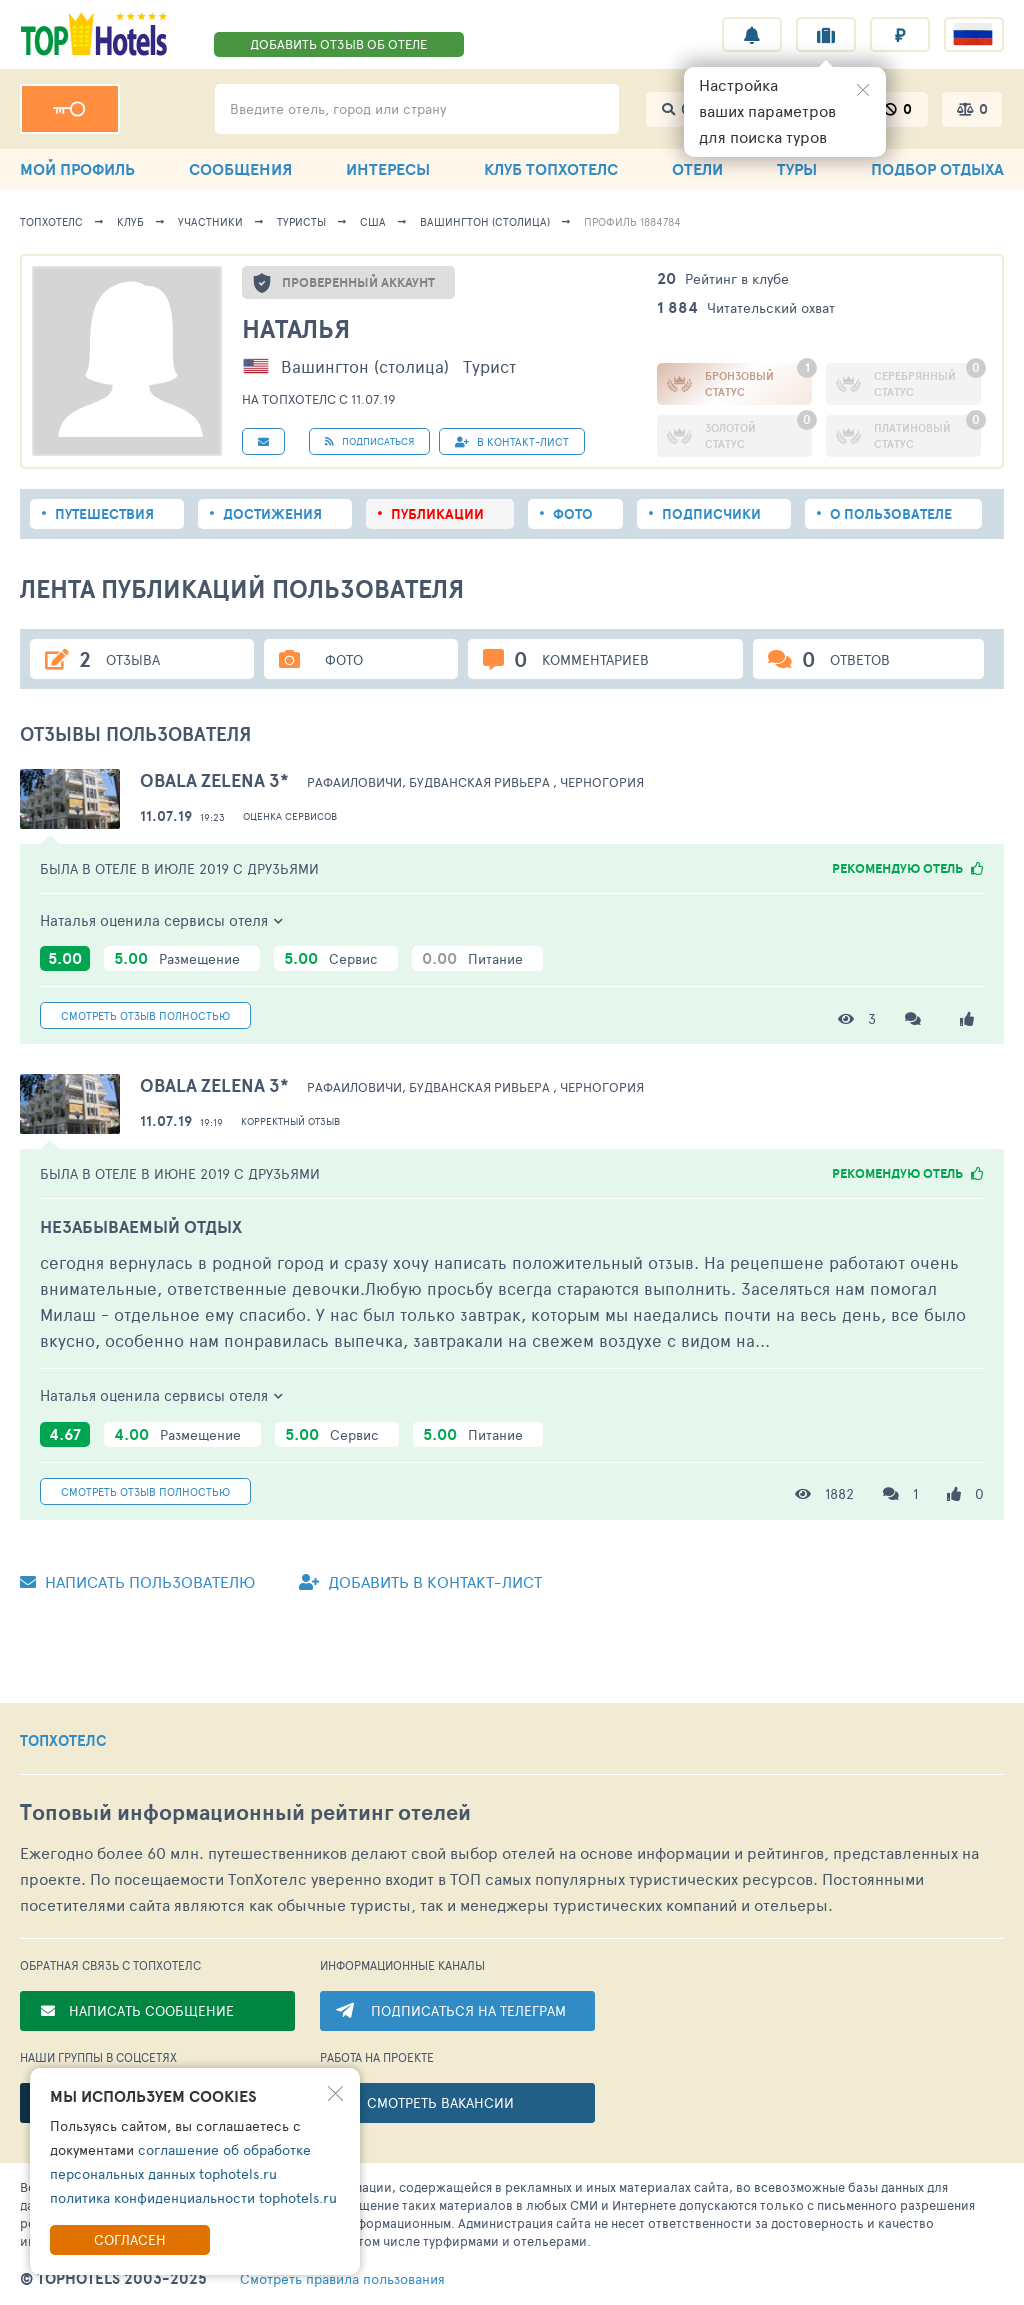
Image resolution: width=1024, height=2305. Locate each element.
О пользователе (891, 514)
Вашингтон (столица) (485, 221)
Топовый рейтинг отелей (245, 1812)
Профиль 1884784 (632, 221)
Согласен (130, 2239)
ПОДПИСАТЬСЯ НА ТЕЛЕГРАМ (468, 2010)
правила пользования (342, 2279)
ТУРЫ (797, 169)
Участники (210, 221)
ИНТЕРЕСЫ (388, 169)
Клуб (130, 221)
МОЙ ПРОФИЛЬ (77, 169)
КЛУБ (551, 169)
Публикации (437, 514)
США (373, 221)
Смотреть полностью (145, 1015)
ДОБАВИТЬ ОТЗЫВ (338, 44)
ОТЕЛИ (697, 169)
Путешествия (104, 514)
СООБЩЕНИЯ (240, 169)
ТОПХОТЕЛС (63, 1741)
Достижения (272, 514)
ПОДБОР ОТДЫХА (937, 169)
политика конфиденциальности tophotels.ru (193, 2197)
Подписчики (711, 514)
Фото (573, 514)
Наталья (296, 328)
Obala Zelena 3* (214, 780)
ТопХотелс (51, 221)
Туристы (301, 221)
